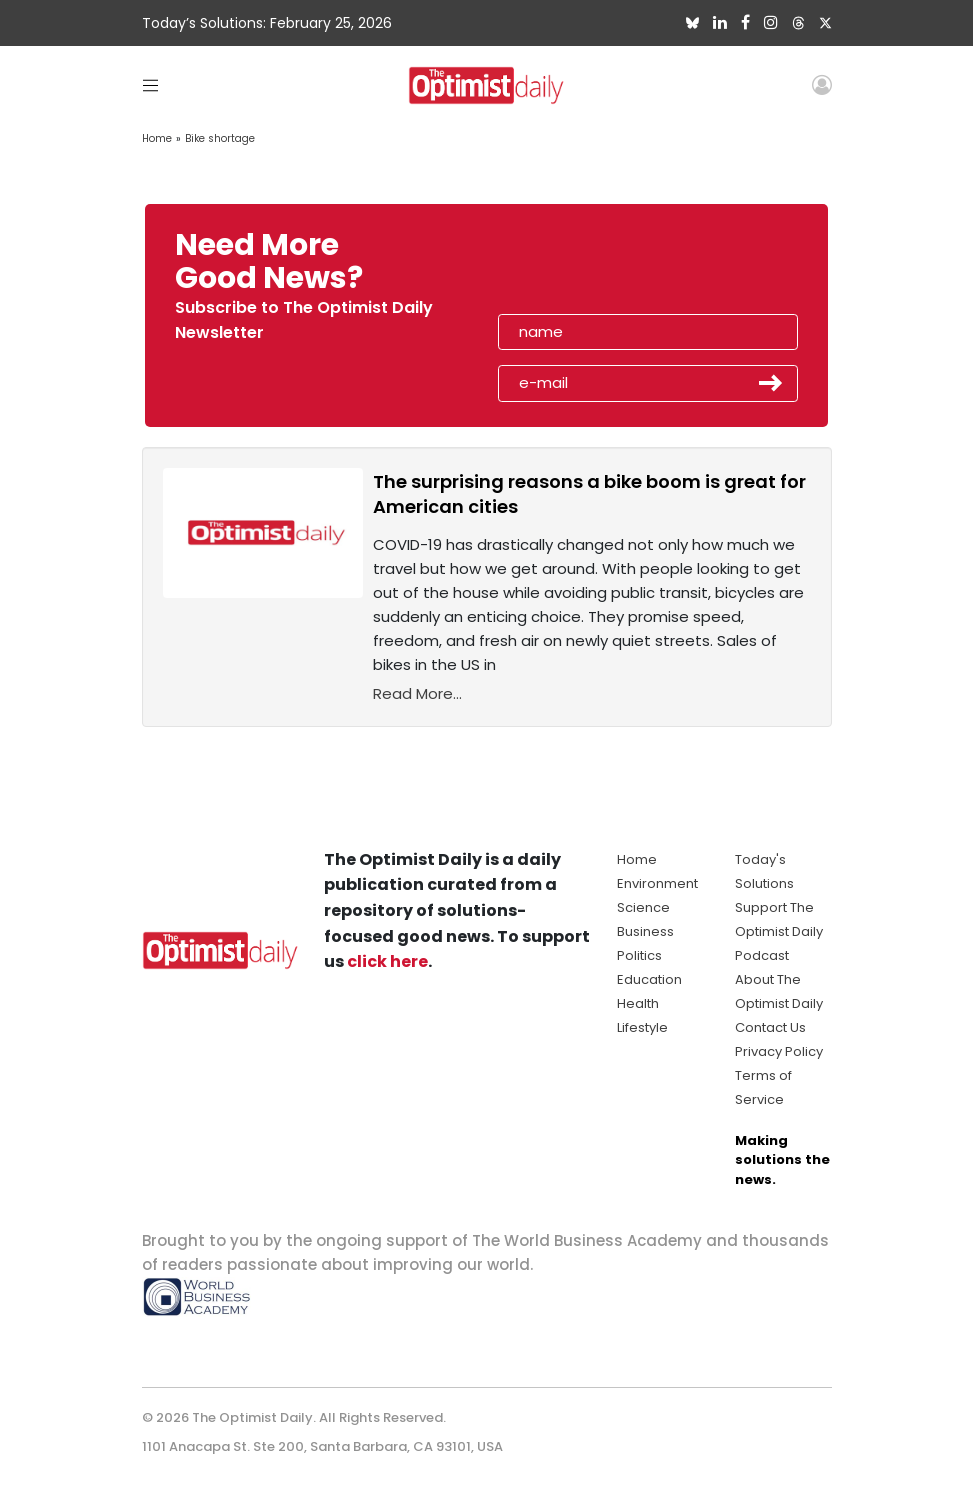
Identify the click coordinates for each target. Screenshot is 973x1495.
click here (387, 961)
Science (643, 907)
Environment (657, 883)
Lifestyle (642, 1027)
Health (638, 1003)
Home (157, 138)
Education (649, 979)
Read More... (417, 693)
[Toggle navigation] (150, 84)
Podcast (762, 955)
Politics (639, 955)
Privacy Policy (779, 1051)
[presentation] (613, 268)
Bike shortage (220, 138)
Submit (771, 383)
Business (645, 931)
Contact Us (770, 1027)
